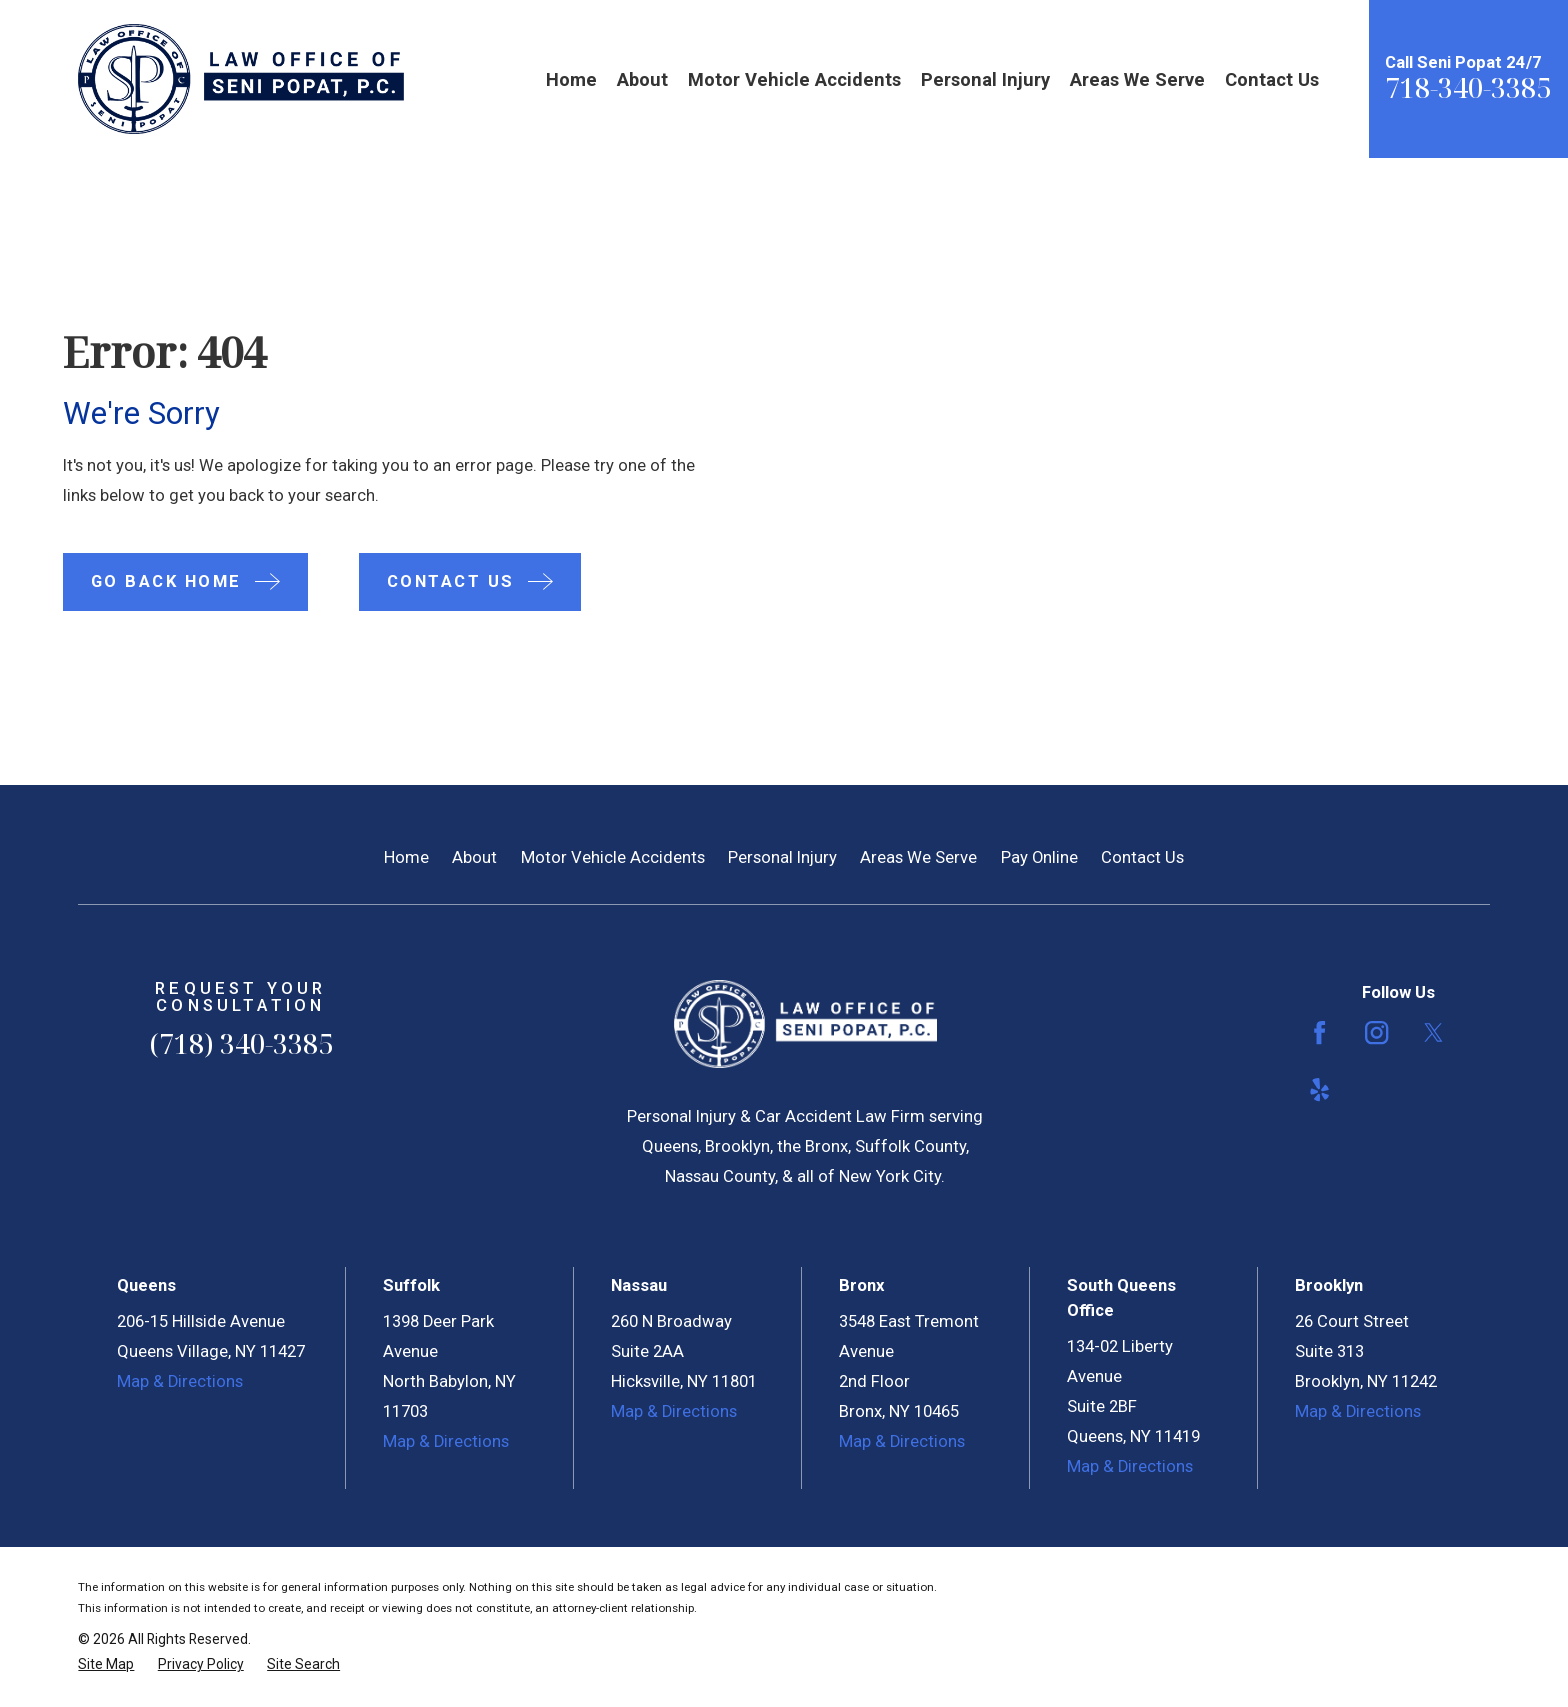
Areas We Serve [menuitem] (1137, 79)
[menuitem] (106, 1664)
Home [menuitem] (571, 79)
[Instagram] (1376, 1032)
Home (406, 857)
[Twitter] (1433, 1032)
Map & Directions (180, 1381)
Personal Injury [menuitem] (985, 79)
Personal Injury (782, 857)
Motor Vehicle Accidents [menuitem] (794, 79)
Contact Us (1142, 857)
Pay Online (1039, 857)
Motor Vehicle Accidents (613, 857)
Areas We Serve (918, 857)
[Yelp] (1319, 1089)
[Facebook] (1319, 1032)
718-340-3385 (1468, 87)
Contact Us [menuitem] (1272, 79)
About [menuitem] (642, 79)
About (474, 857)
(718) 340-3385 (241, 1043)
